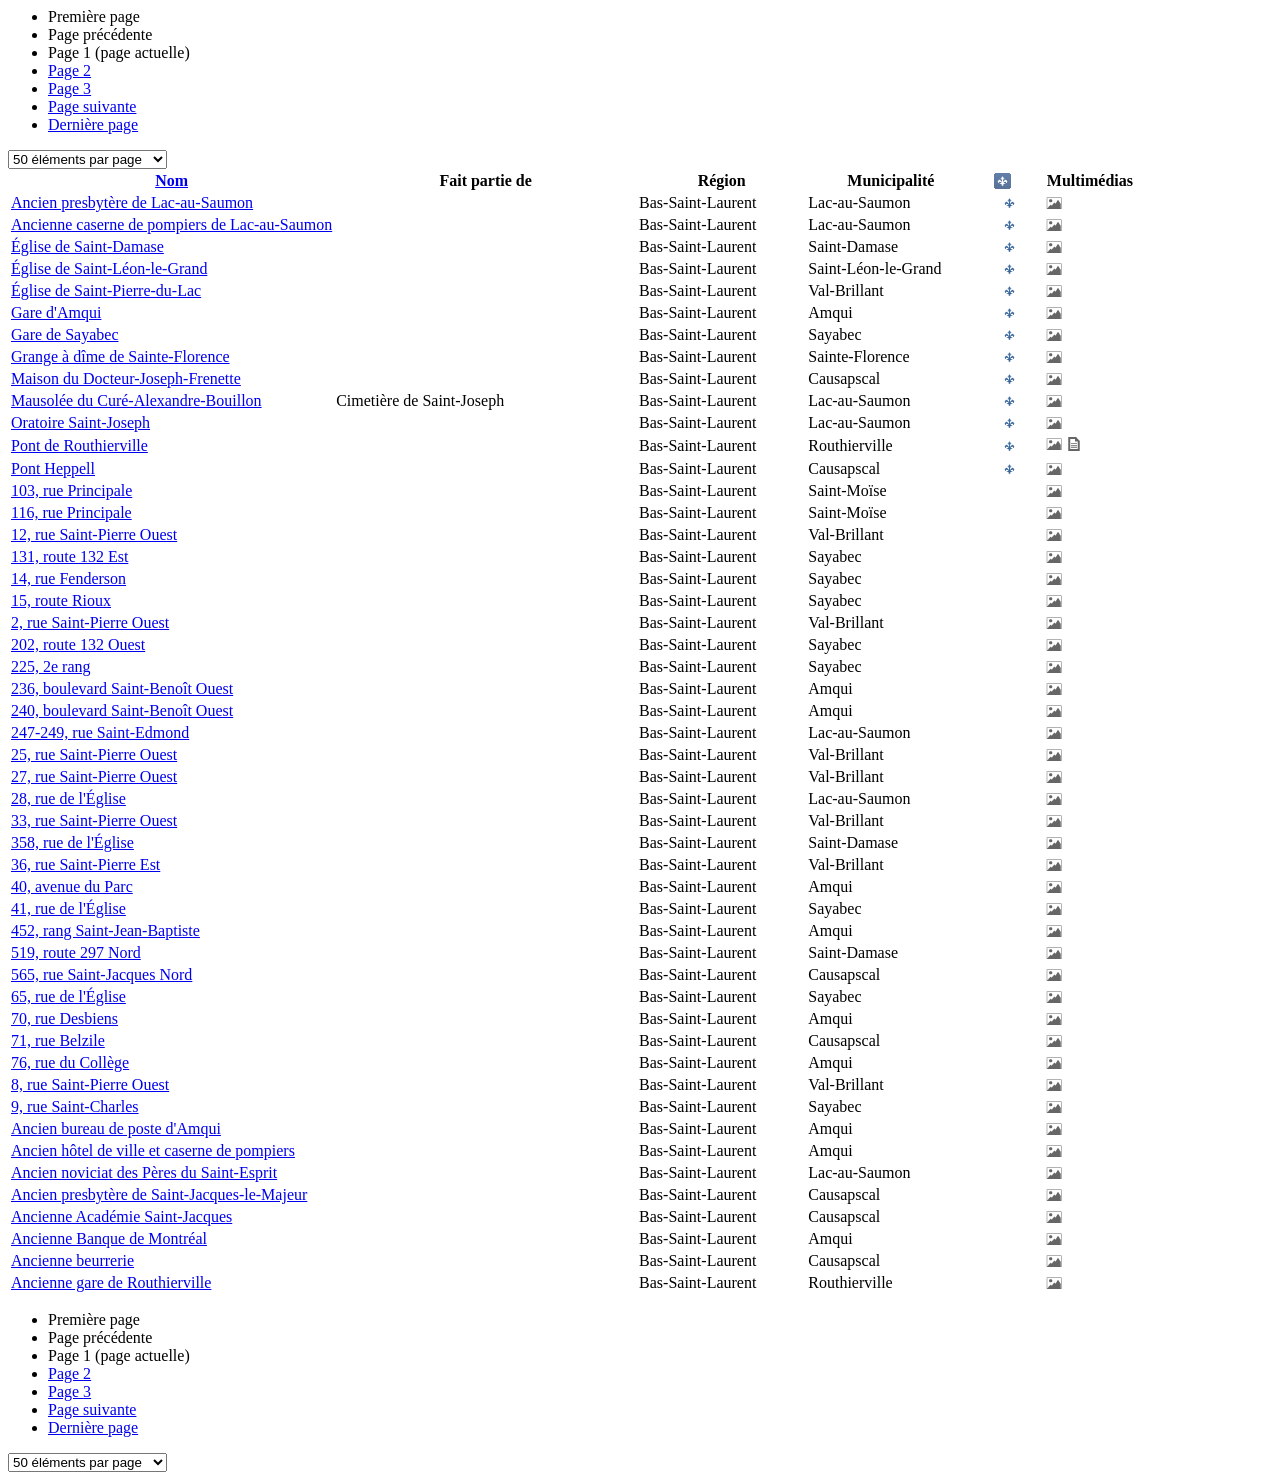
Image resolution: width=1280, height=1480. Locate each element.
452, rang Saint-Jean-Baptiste (105, 930)
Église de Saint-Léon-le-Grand (109, 268)
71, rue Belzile (58, 1040)
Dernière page (93, 124)
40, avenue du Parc (72, 886)
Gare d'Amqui (56, 312)
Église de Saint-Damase (87, 246)
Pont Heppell (53, 468)
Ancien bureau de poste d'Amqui (116, 1128)
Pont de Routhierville (79, 445)
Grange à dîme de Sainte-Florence (120, 356)
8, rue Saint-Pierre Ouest (90, 1084)
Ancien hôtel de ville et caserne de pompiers (153, 1150)
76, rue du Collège (70, 1062)
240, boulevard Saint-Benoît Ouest (122, 710)
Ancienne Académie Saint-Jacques (121, 1216)
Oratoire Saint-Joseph (80, 422)
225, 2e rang (51, 666)
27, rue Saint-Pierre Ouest (94, 776)
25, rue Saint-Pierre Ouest (94, 754)
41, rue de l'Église (68, 908)
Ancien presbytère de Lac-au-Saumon (132, 202)
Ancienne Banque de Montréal (109, 1238)
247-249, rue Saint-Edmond (100, 732)
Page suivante (92, 106)
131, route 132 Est (69, 556)
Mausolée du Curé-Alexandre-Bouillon (136, 400)
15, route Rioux (61, 600)
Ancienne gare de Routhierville (111, 1282)
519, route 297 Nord (76, 952)
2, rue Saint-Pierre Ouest (90, 622)
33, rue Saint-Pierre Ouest (94, 820)
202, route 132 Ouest (78, 644)
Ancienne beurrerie (72, 1260)
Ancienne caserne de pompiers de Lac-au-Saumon (171, 224)
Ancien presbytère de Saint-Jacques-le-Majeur (159, 1194)
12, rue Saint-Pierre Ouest (94, 534)
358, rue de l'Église (72, 842)
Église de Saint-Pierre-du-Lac (106, 290)
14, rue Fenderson (68, 578)
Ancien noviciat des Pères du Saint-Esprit (144, 1172)
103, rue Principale (71, 490)
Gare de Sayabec (65, 334)
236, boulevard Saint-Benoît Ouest (122, 688)
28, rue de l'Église (68, 798)
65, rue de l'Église (68, 996)
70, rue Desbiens (64, 1018)
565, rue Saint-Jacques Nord (101, 974)
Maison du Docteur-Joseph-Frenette (126, 378)
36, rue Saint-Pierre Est (85, 864)
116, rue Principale (71, 512)
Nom (171, 180)
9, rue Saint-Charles (75, 1106)
